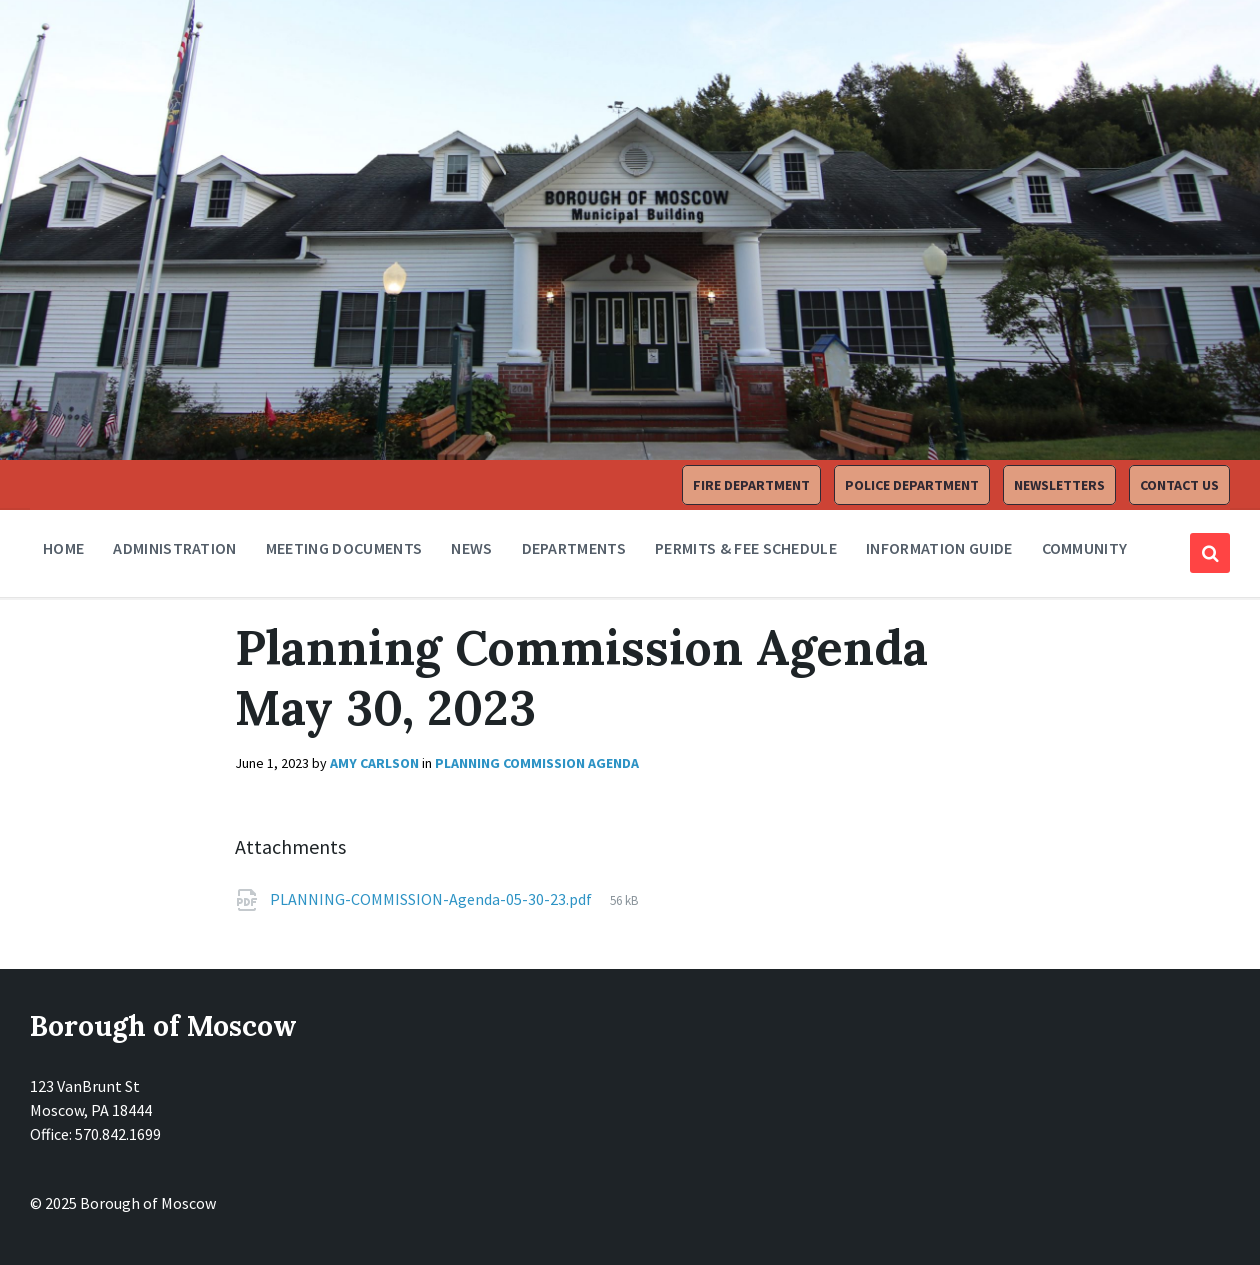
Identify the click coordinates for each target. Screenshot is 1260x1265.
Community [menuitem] (1085, 548)
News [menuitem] (471, 548)
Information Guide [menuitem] (939, 548)
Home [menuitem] (63, 548)
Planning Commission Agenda (537, 763)
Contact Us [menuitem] (1179, 485)
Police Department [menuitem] (912, 485)
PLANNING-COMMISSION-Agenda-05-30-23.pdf (432, 899)
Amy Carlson (374, 763)
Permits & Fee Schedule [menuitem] (746, 548)
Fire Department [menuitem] (751, 485)
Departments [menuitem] (574, 548)
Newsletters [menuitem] (1059, 485)
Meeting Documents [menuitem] (344, 548)
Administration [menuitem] (174, 548)
